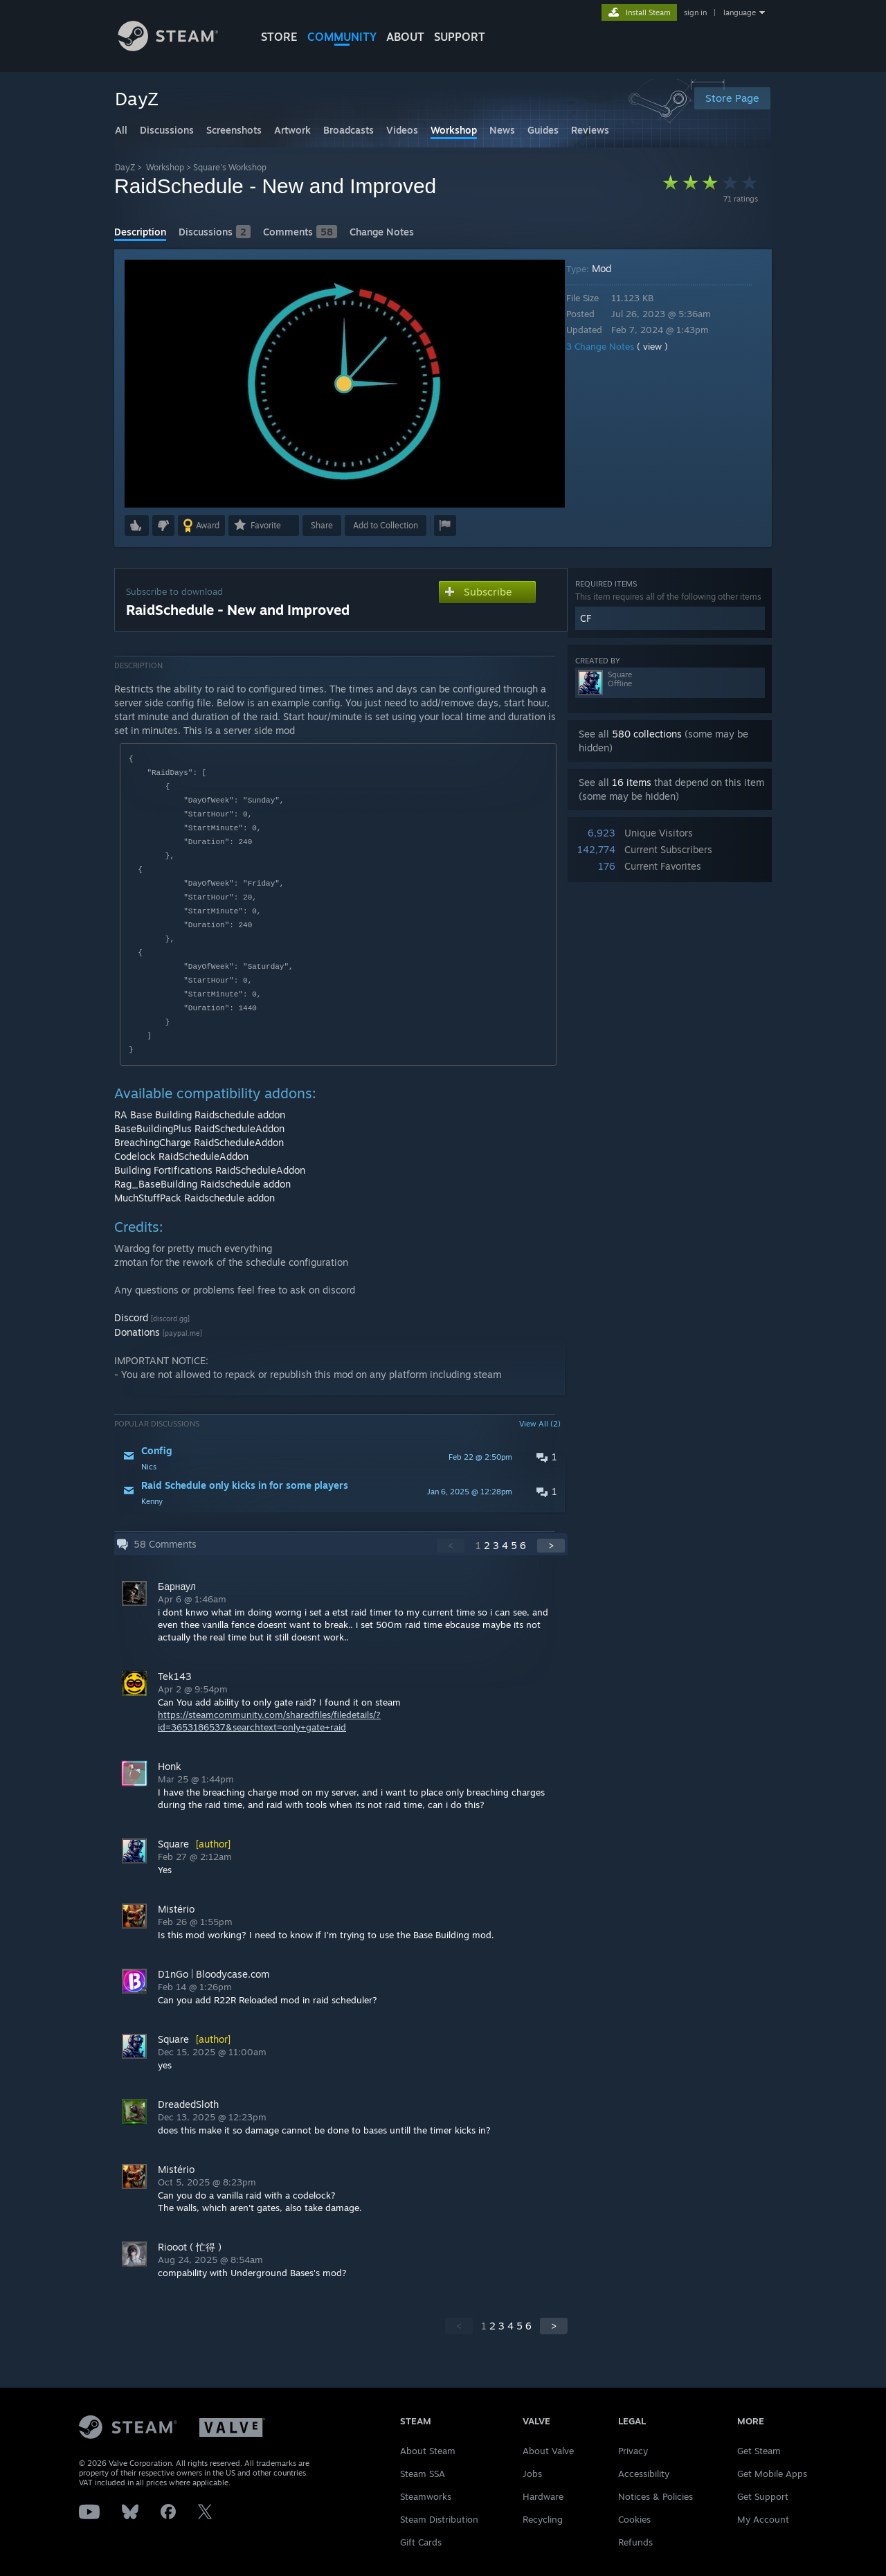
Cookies (634, 2519)
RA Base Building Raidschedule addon (199, 1114)
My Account (763, 2519)
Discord (131, 1317)
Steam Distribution (439, 2519)
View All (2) (540, 1424)
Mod (611, 268)
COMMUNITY (342, 37)
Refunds (635, 2542)
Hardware (543, 2496)
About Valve (548, 2450)
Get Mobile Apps (772, 2473)
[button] (137, 525)
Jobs (532, 2473)
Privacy (633, 2450)
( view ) (662, 346)
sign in (695, 12)
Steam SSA (422, 2473)
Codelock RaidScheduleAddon (181, 1156)
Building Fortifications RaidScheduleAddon (209, 1170)
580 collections (647, 734)
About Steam (427, 2450)
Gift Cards (421, 2542)
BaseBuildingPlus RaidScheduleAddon (199, 1128)
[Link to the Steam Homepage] (178, 47)
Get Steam (759, 2450)
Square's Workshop (229, 167)
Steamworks (425, 2496)
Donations (137, 1332)
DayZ (125, 167)
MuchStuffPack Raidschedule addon (194, 1198)
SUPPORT (459, 37)
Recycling (543, 2519)
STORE (279, 37)
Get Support (762, 2496)
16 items (631, 782)
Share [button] (322, 525)
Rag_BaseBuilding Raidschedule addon (202, 1184)
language (739, 12)
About (405, 37)
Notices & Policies (655, 2496)
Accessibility (643, 2473)
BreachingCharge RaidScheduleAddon (199, 1142)
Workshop (165, 167)
